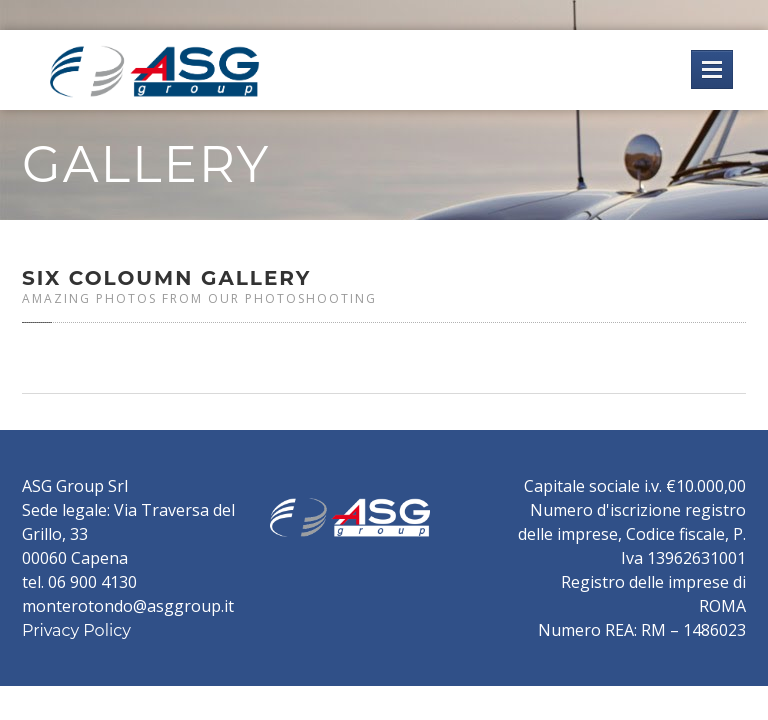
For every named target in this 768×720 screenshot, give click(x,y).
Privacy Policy (76, 630)
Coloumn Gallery (166, 278)
